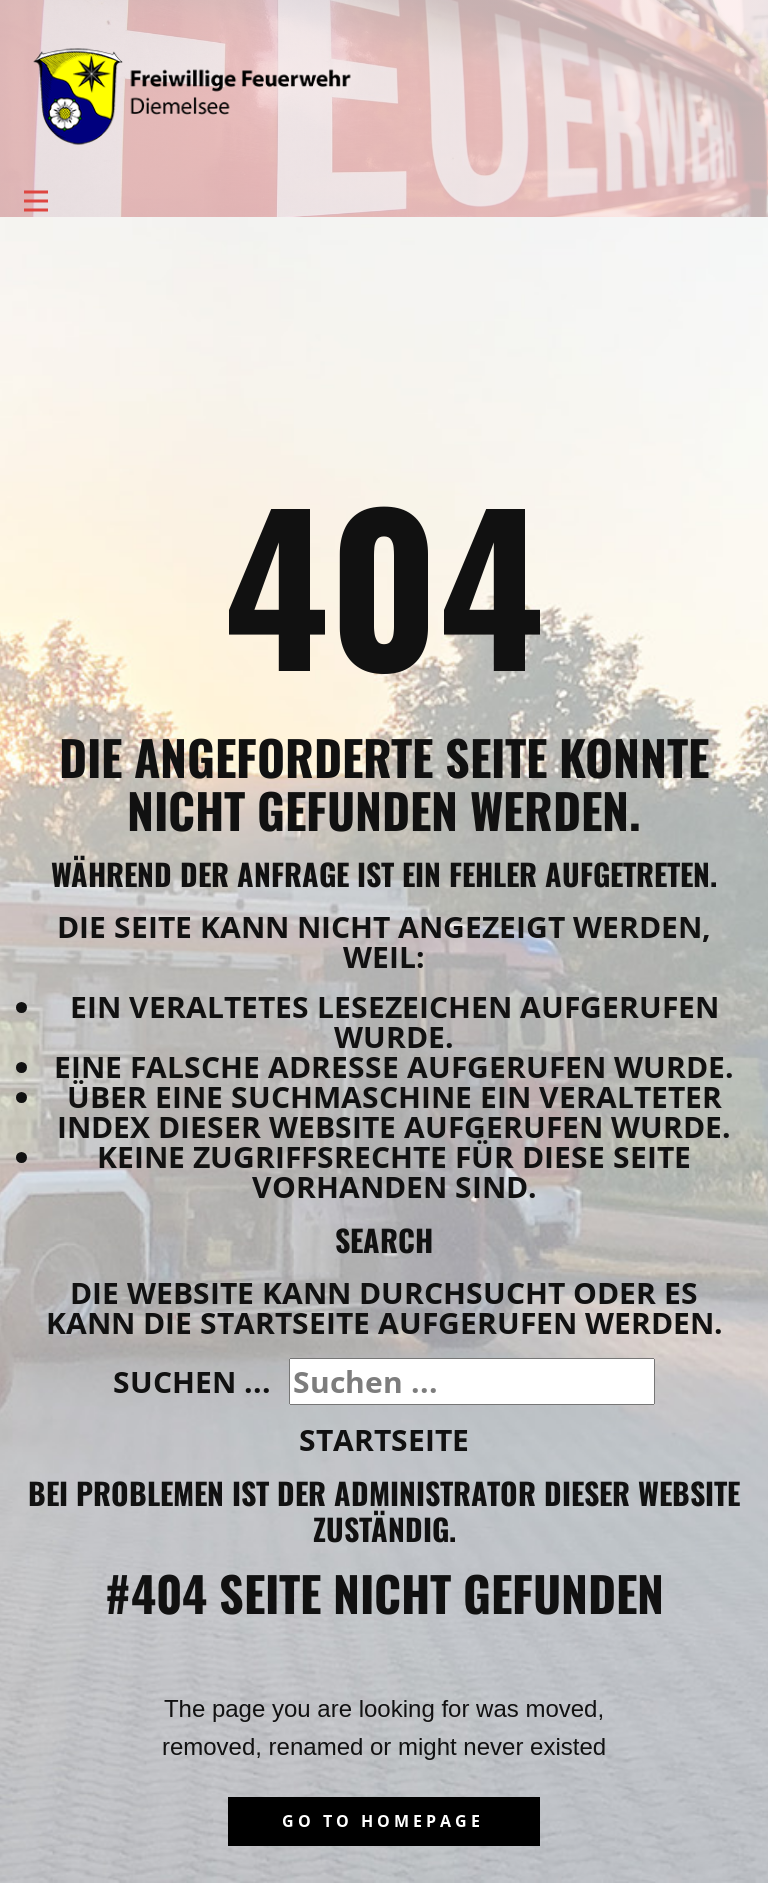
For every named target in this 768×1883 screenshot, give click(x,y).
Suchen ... (192, 1381)
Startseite (384, 1439)
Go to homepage (383, 1821)
